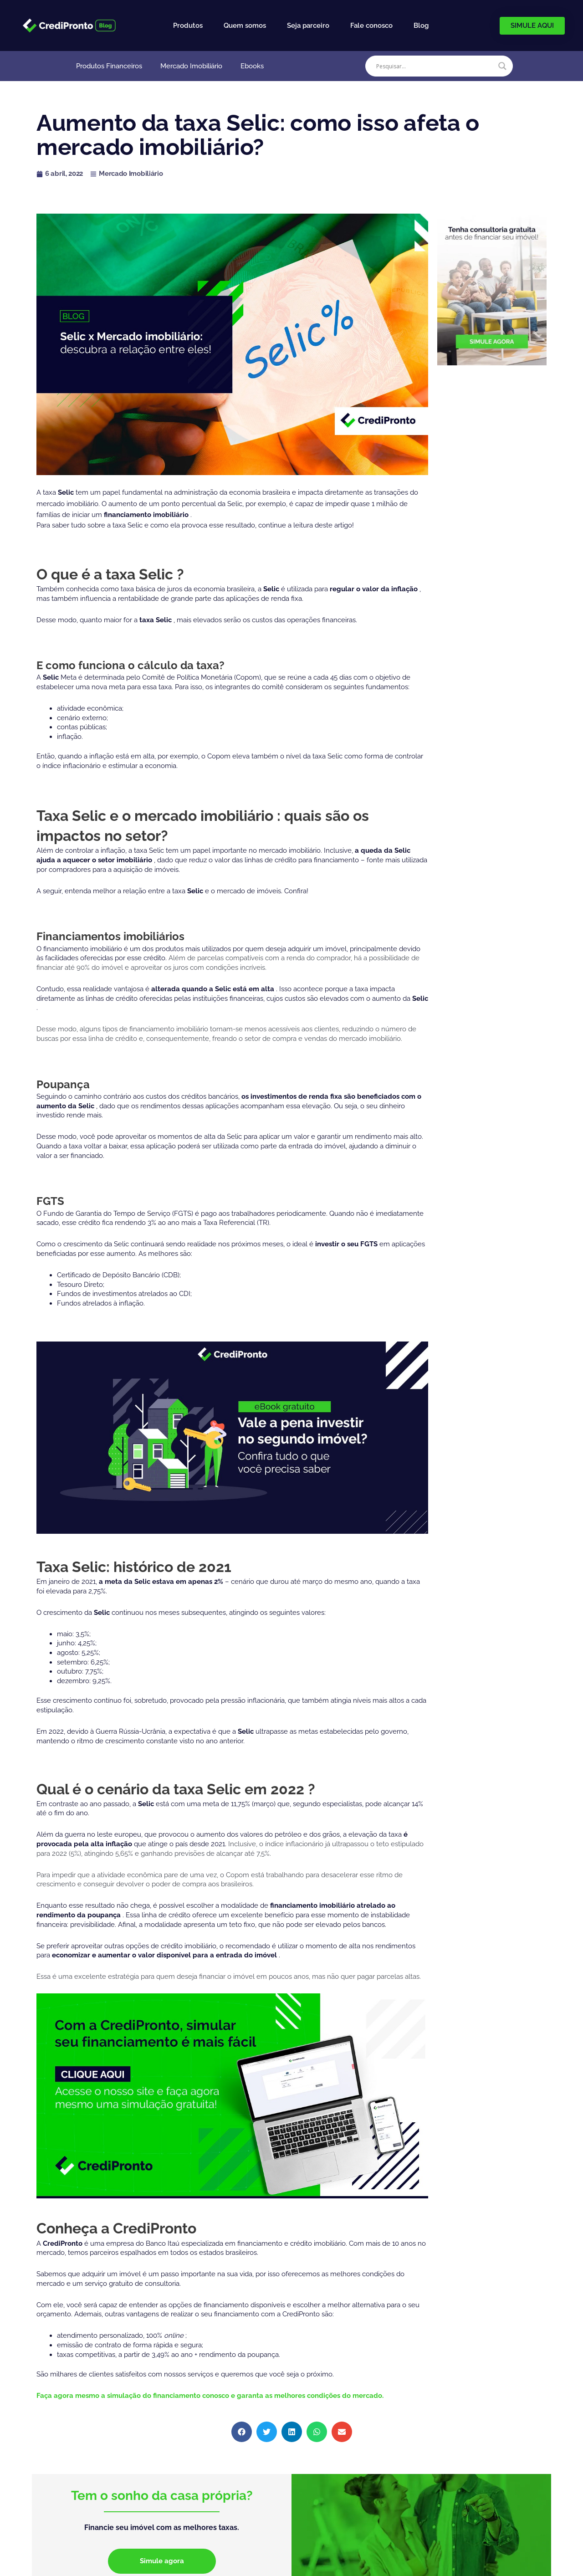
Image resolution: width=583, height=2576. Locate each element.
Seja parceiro (308, 25)
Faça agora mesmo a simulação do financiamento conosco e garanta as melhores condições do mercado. (210, 2396)
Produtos (188, 25)
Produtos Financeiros (109, 66)
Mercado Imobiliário (191, 66)
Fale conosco (371, 25)
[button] (241, 2432)
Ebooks (252, 66)
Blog (421, 25)
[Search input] (435, 66)
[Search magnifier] (502, 66)
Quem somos (245, 25)
